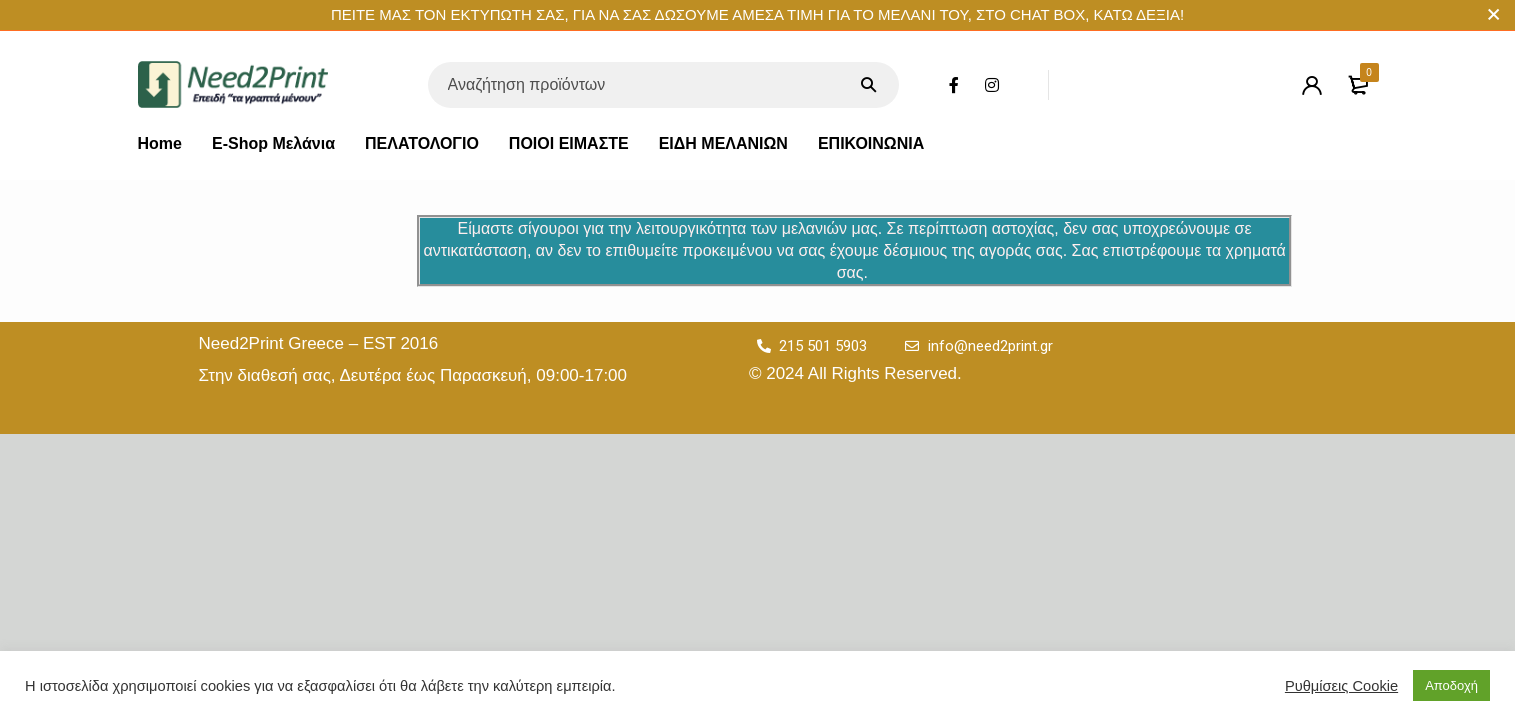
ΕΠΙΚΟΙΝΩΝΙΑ (871, 143)
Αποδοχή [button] (1451, 685)
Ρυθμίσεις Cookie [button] (1341, 686)
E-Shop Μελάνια (273, 143)
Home (160, 143)
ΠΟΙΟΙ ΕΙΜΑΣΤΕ (569, 143)
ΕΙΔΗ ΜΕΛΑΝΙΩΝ (723, 143)
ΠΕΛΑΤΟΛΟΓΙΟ (422, 143)
